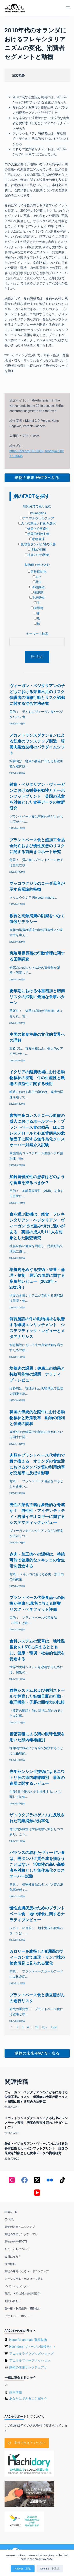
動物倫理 (37, 539)
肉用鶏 (37, 608)
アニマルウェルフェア (37, 518)
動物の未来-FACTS (16, 2241)
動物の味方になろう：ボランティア (27, 2271)
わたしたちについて (17, 2249)
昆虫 (37, 582)
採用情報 (10, 2264)
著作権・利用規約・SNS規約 (22, 2308)
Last (54, 2027)
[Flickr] (50, 2180)
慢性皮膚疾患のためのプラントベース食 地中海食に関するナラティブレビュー (37, 1914)
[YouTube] (37, 2192)
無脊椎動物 (37, 571)
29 (36, 2027)
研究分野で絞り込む (37, 506)
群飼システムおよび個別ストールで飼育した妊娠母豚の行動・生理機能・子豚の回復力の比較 (37, 1696)
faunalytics (37, 513)
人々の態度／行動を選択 (37, 523)
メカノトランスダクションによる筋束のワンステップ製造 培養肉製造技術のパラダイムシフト (36, 2122)
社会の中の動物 (37, 555)
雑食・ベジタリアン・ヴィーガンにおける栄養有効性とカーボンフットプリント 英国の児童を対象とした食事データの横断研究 (37, 796)
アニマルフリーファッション (29, 2360)
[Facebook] (24, 2180)
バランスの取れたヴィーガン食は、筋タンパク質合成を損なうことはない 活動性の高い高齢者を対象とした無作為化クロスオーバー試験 (37, 1864)
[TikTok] (62, 2180)
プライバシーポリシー (18, 2315)
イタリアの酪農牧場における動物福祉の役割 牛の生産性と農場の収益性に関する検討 (37, 1078)
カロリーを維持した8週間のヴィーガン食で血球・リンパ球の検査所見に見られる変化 (37, 1957)
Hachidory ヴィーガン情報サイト (32, 2347)
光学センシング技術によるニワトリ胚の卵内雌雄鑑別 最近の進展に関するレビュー (37, 1777)
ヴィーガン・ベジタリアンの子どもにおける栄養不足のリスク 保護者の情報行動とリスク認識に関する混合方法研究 (36, 2097)
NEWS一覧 (11, 2212)
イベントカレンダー (17, 2286)
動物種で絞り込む (37, 565)
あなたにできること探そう (28, 2398)
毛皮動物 (37, 597)
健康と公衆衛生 (37, 529)
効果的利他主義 (37, 534)
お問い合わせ (13, 2301)
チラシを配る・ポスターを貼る (24, 2278)
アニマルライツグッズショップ (31, 2353)
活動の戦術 (37, 549)
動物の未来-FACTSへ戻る (37, 477)
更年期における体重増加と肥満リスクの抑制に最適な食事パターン (37, 996)
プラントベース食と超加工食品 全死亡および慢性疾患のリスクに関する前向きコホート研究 (39, 846)
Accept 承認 (23, 2568)
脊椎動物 (37, 587)
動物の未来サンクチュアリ (21, 2234)
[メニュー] (68, 8)
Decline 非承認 (49, 2568)
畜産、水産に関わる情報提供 (22, 2293)
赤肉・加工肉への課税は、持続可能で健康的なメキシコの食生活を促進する (37, 1560)
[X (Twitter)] (37, 2180)
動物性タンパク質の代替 (37, 544)
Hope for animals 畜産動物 (28, 2340)
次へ (45, 2027)
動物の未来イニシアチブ (20, 2226)
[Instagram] (12, 2180)
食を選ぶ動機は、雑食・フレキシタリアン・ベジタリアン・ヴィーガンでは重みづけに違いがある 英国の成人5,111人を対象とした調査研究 (37, 1226)
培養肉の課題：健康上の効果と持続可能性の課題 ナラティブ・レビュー (37, 1374)
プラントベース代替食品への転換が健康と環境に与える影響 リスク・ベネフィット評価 (37, 1603)
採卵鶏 (37, 592)
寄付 (9, 2219)
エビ (37, 577)
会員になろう (13, 2256)
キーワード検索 (37, 634)
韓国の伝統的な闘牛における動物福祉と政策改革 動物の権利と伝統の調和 (37, 1418)
